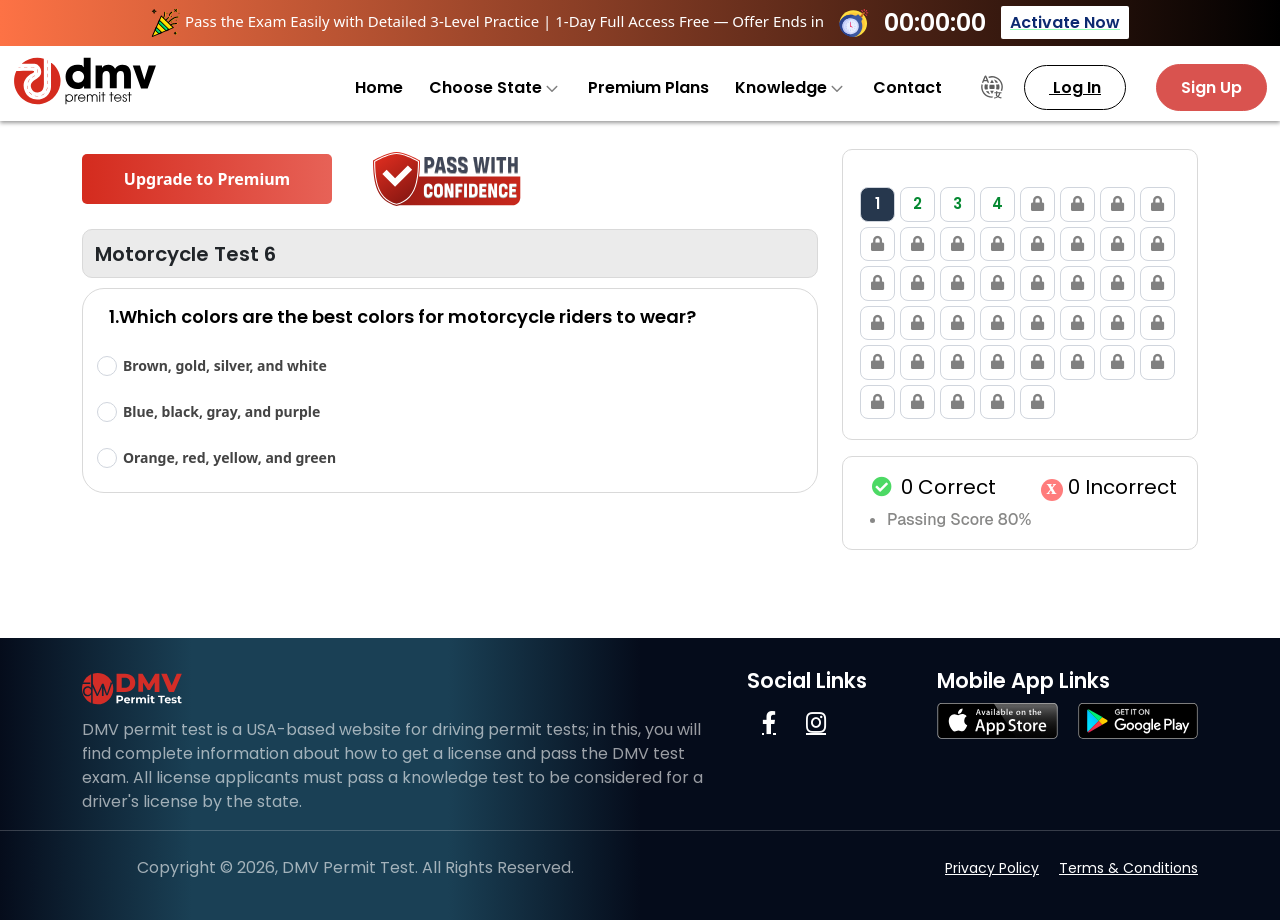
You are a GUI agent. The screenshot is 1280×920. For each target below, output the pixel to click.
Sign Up (1211, 87)
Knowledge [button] (789, 87)
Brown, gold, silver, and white (225, 365)
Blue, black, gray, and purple (221, 411)
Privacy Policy (992, 868)
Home (379, 87)
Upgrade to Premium (207, 179)
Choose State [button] (493, 87)
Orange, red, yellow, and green (229, 457)
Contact (907, 87)
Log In (1075, 87)
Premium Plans (648, 87)
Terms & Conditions (1128, 868)
